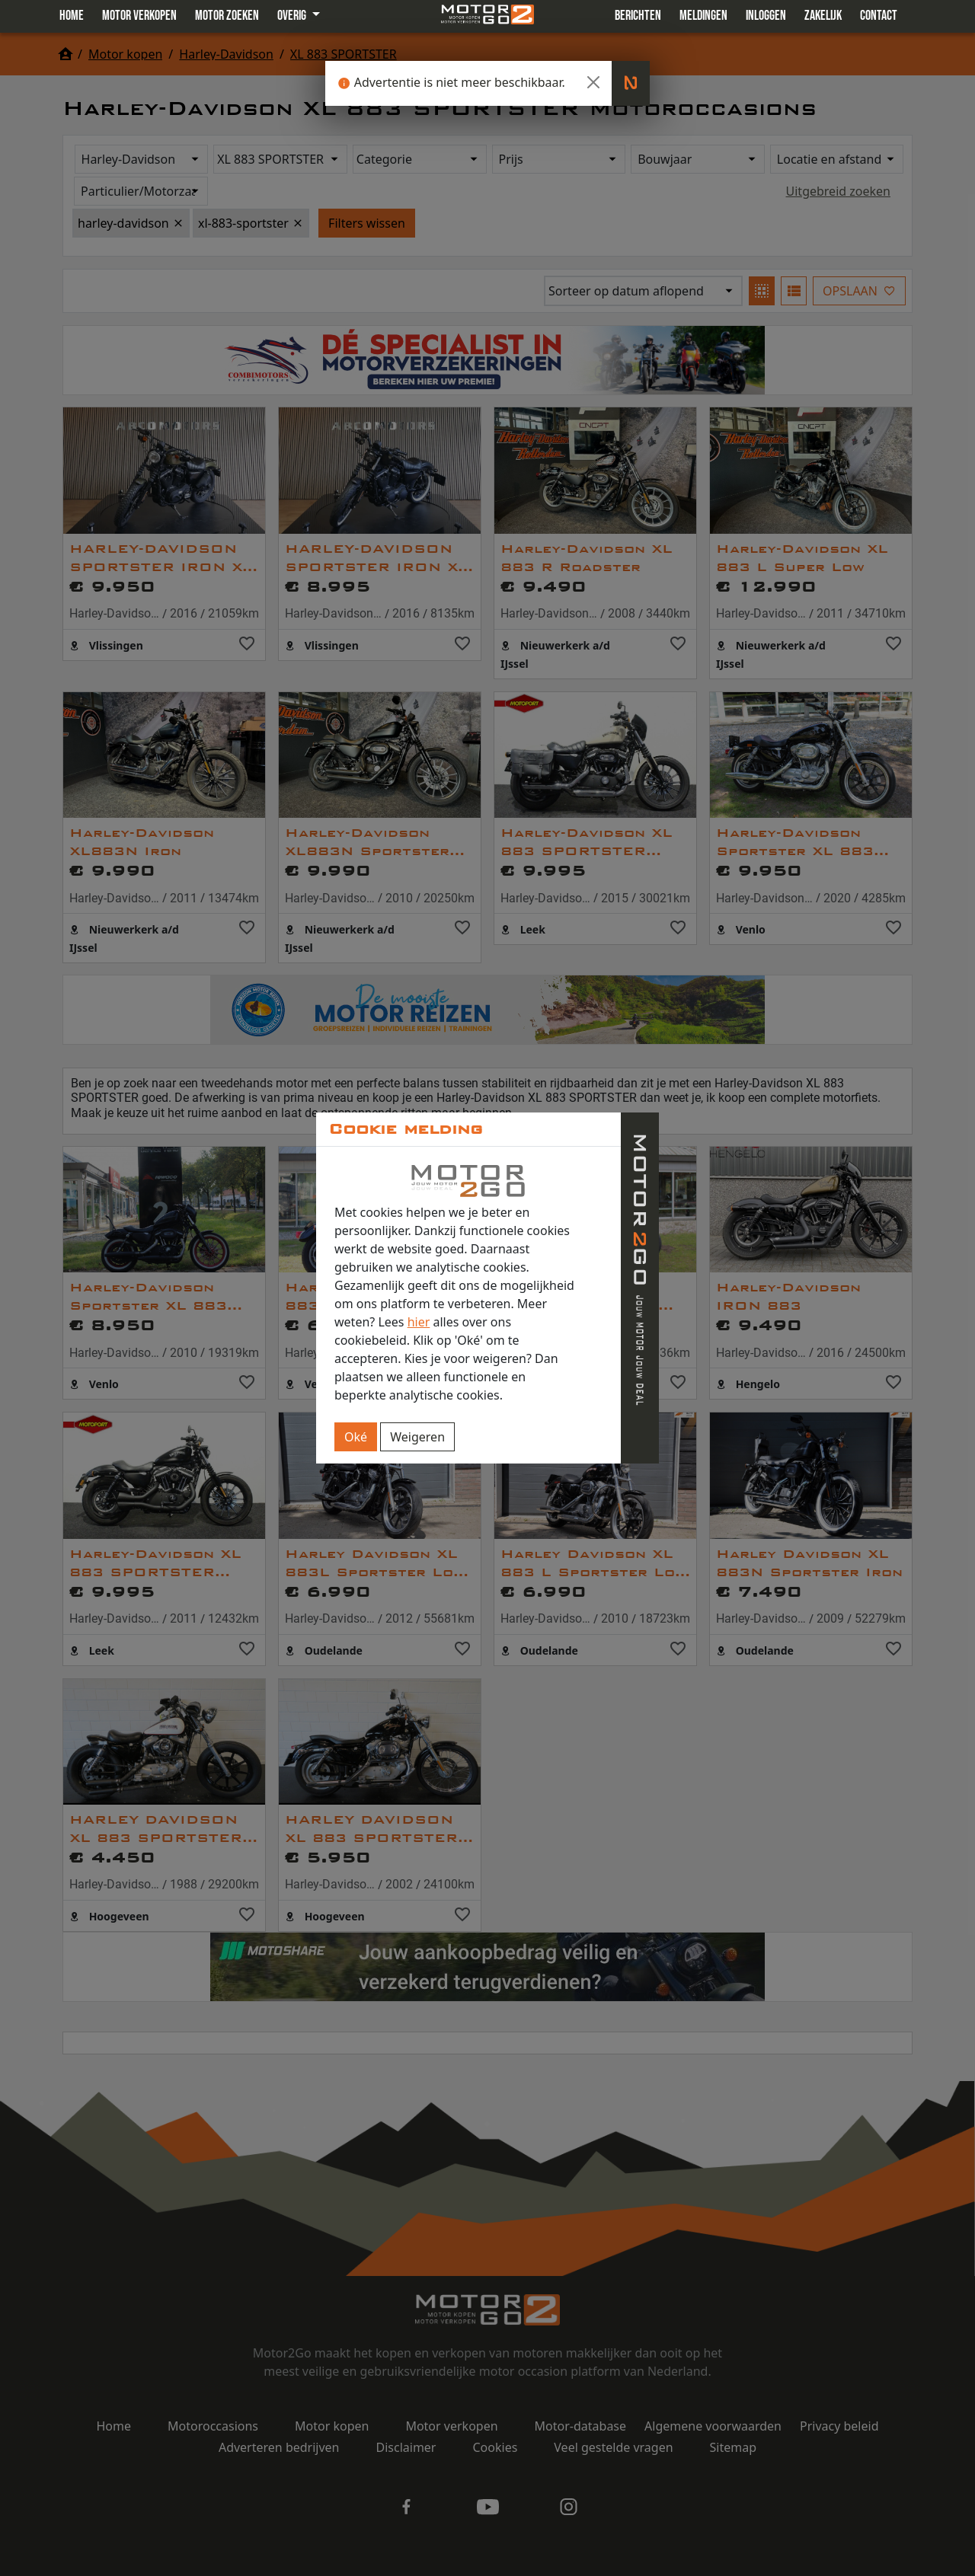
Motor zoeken (227, 16)
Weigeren (417, 1436)
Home (71, 16)
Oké (355, 1436)
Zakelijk (823, 16)
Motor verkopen (139, 16)
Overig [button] (292, 16)
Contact (878, 16)
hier (419, 1322)
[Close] (593, 82)
